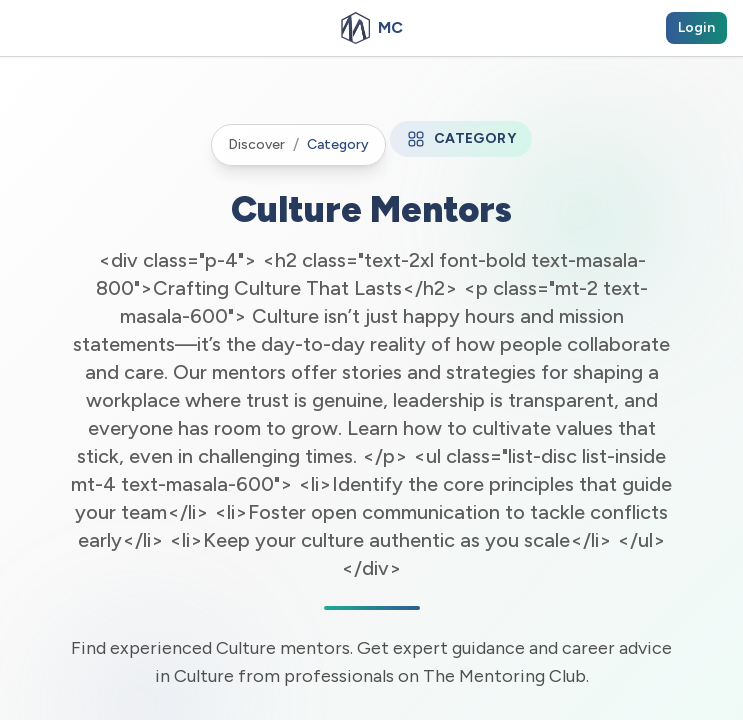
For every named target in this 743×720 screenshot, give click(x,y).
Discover (256, 144)
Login (696, 27)
